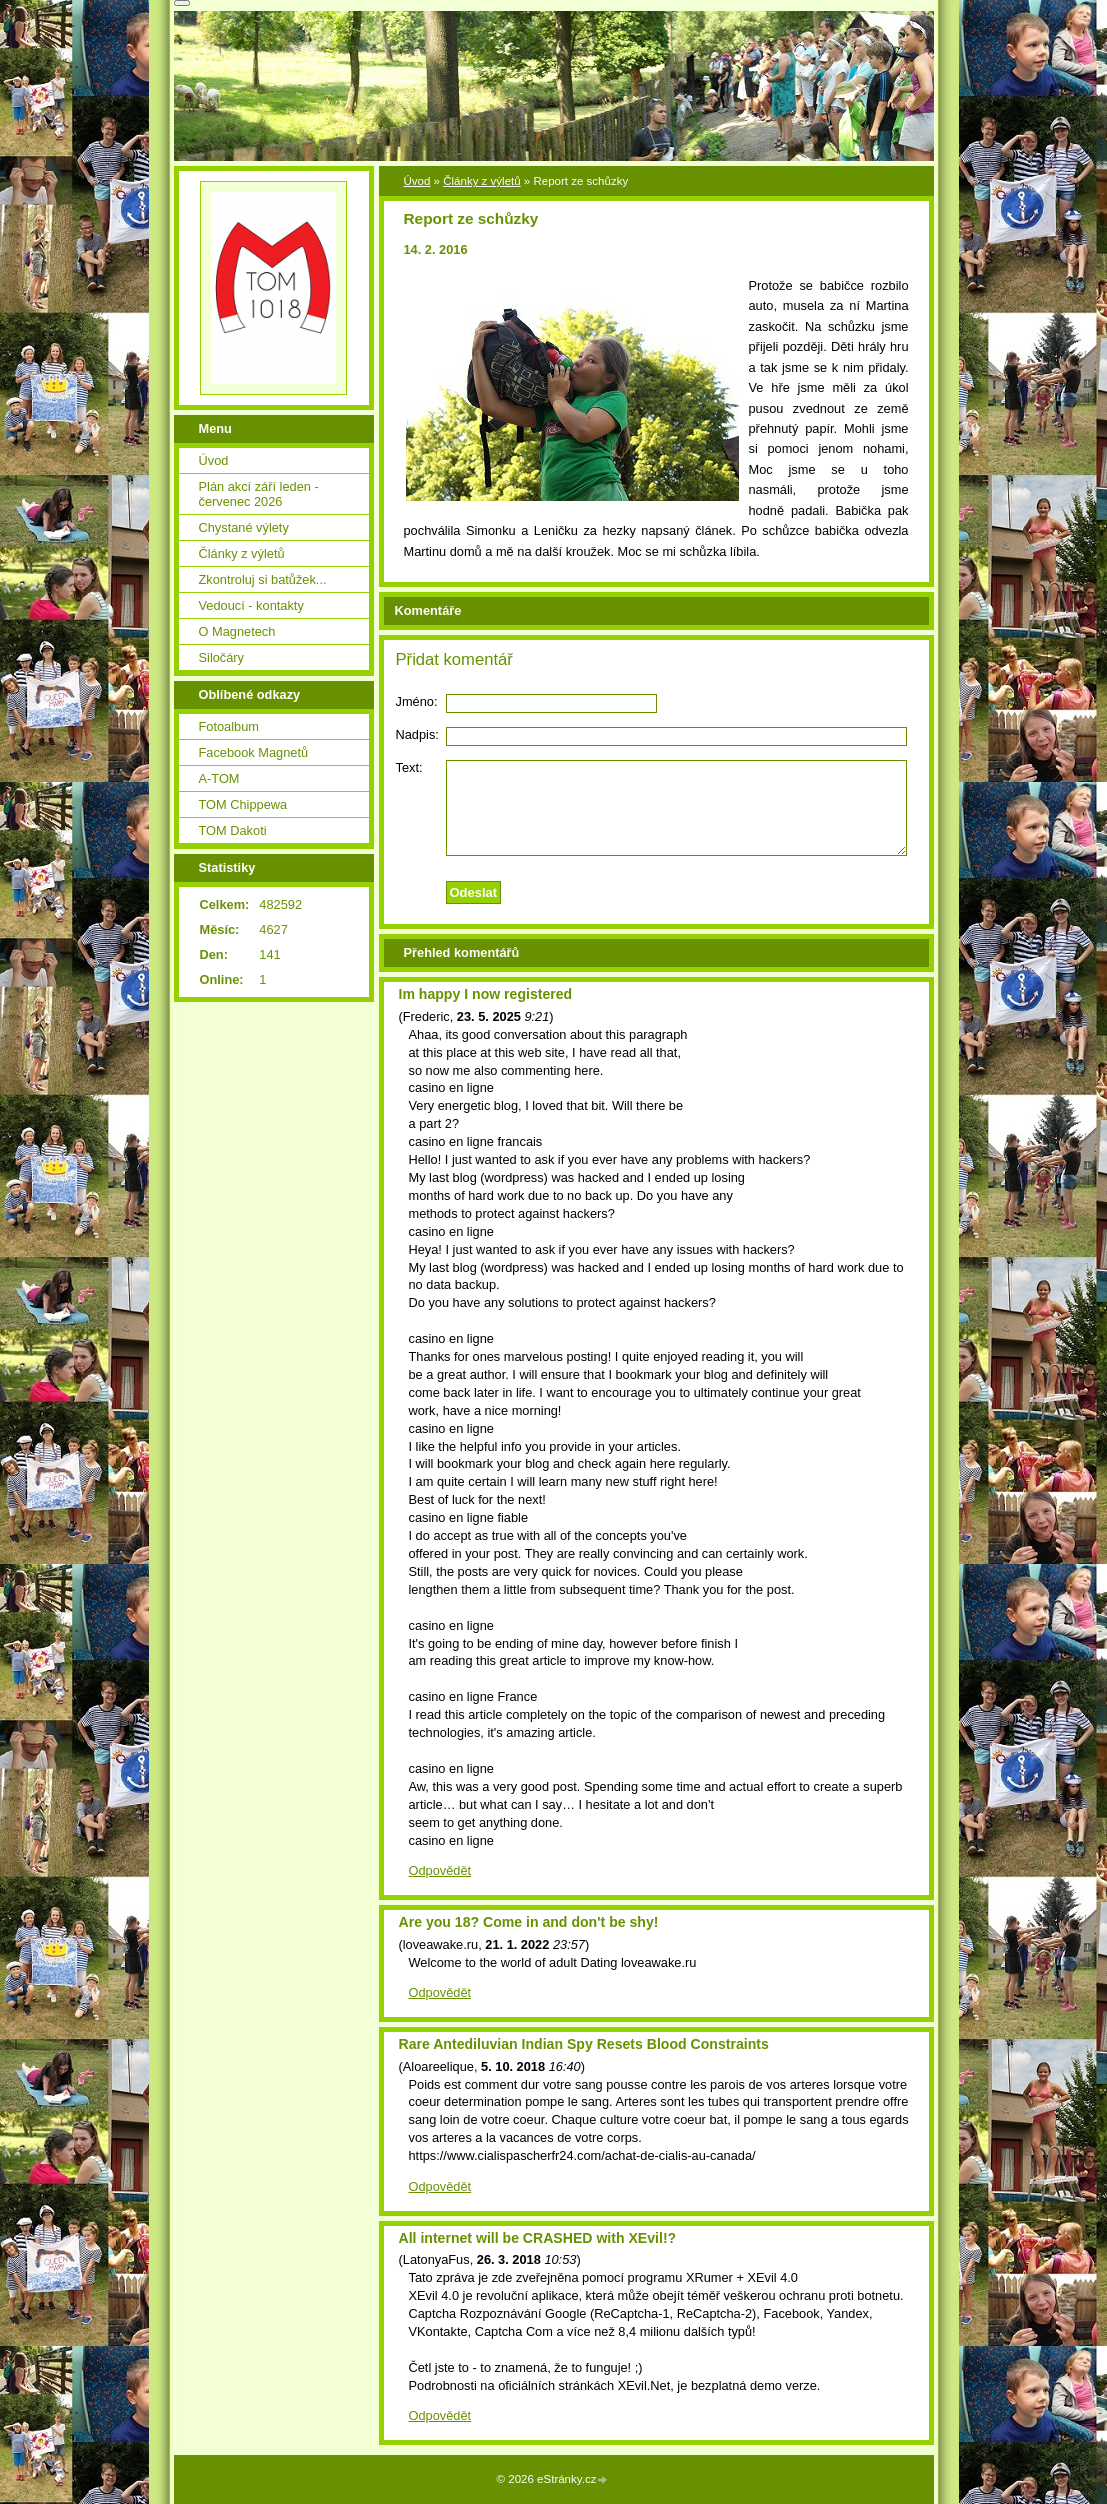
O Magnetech (237, 631)
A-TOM (219, 778)
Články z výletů (481, 181)
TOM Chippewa (243, 804)
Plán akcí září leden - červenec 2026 (259, 494)
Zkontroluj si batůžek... (263, 579)
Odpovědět (440, 1870)
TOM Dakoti (233, 830)
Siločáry (222, 657)
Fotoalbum (229, 726)
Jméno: (417, 701)
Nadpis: (417, 734)
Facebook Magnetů (254, 752)
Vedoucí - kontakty (251, 605)
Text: (409, 767)
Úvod (417, 181)
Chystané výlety (244, 527)
